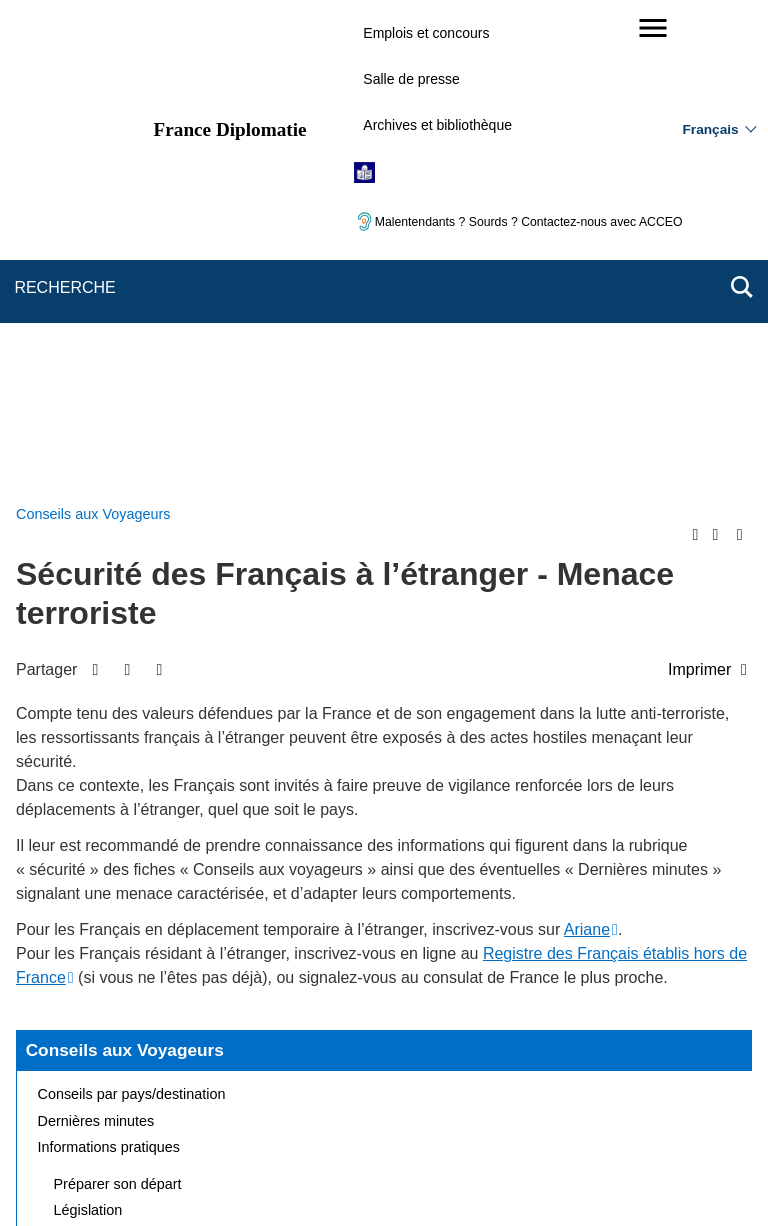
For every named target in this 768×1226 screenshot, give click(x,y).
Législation (88, 734)
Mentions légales (434, 1081)
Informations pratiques (109, 671)
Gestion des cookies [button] (488, 1109)
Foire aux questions (101, 814)
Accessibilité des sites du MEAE (306, 1109)
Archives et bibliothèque (437, 125)
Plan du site (167, 1081)
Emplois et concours (426, 33)
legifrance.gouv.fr (321, 1175)
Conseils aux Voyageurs (125, 574)
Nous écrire (264, 1081)
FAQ (341, 1081)
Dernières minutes (96, 645)
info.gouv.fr (433, 1175)
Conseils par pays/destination (132, 618)
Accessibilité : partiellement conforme (620, 1081)
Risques (80, 788)
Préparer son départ (118, 708)
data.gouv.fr (608, 1175)
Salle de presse (411, 79)
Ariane (587, 453)
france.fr (520, 1175)
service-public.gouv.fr (181, 1175)
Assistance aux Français (132, 761)
